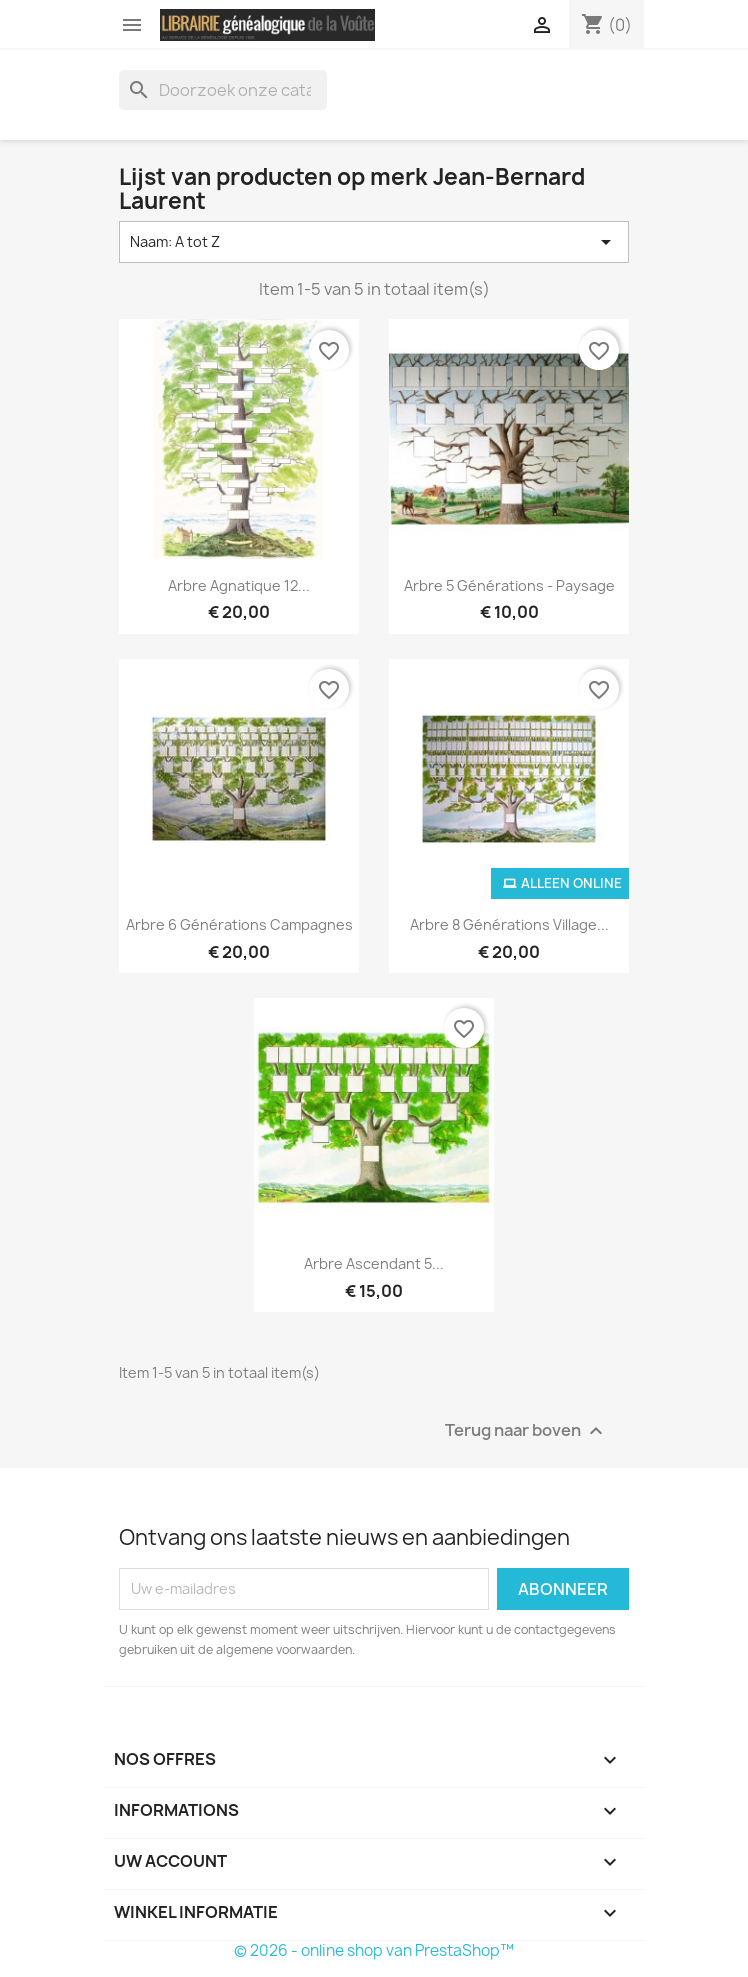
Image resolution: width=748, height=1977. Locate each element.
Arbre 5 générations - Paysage (509, 585)
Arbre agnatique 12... (239, 585)
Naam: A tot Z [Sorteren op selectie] (374, 242)
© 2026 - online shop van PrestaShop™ (374, 1950)
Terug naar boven (526, 1430)
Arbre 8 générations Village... (509, 924)
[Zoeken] (223, 90)
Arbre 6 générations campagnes (239, 924)
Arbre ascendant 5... (374, 1263)
